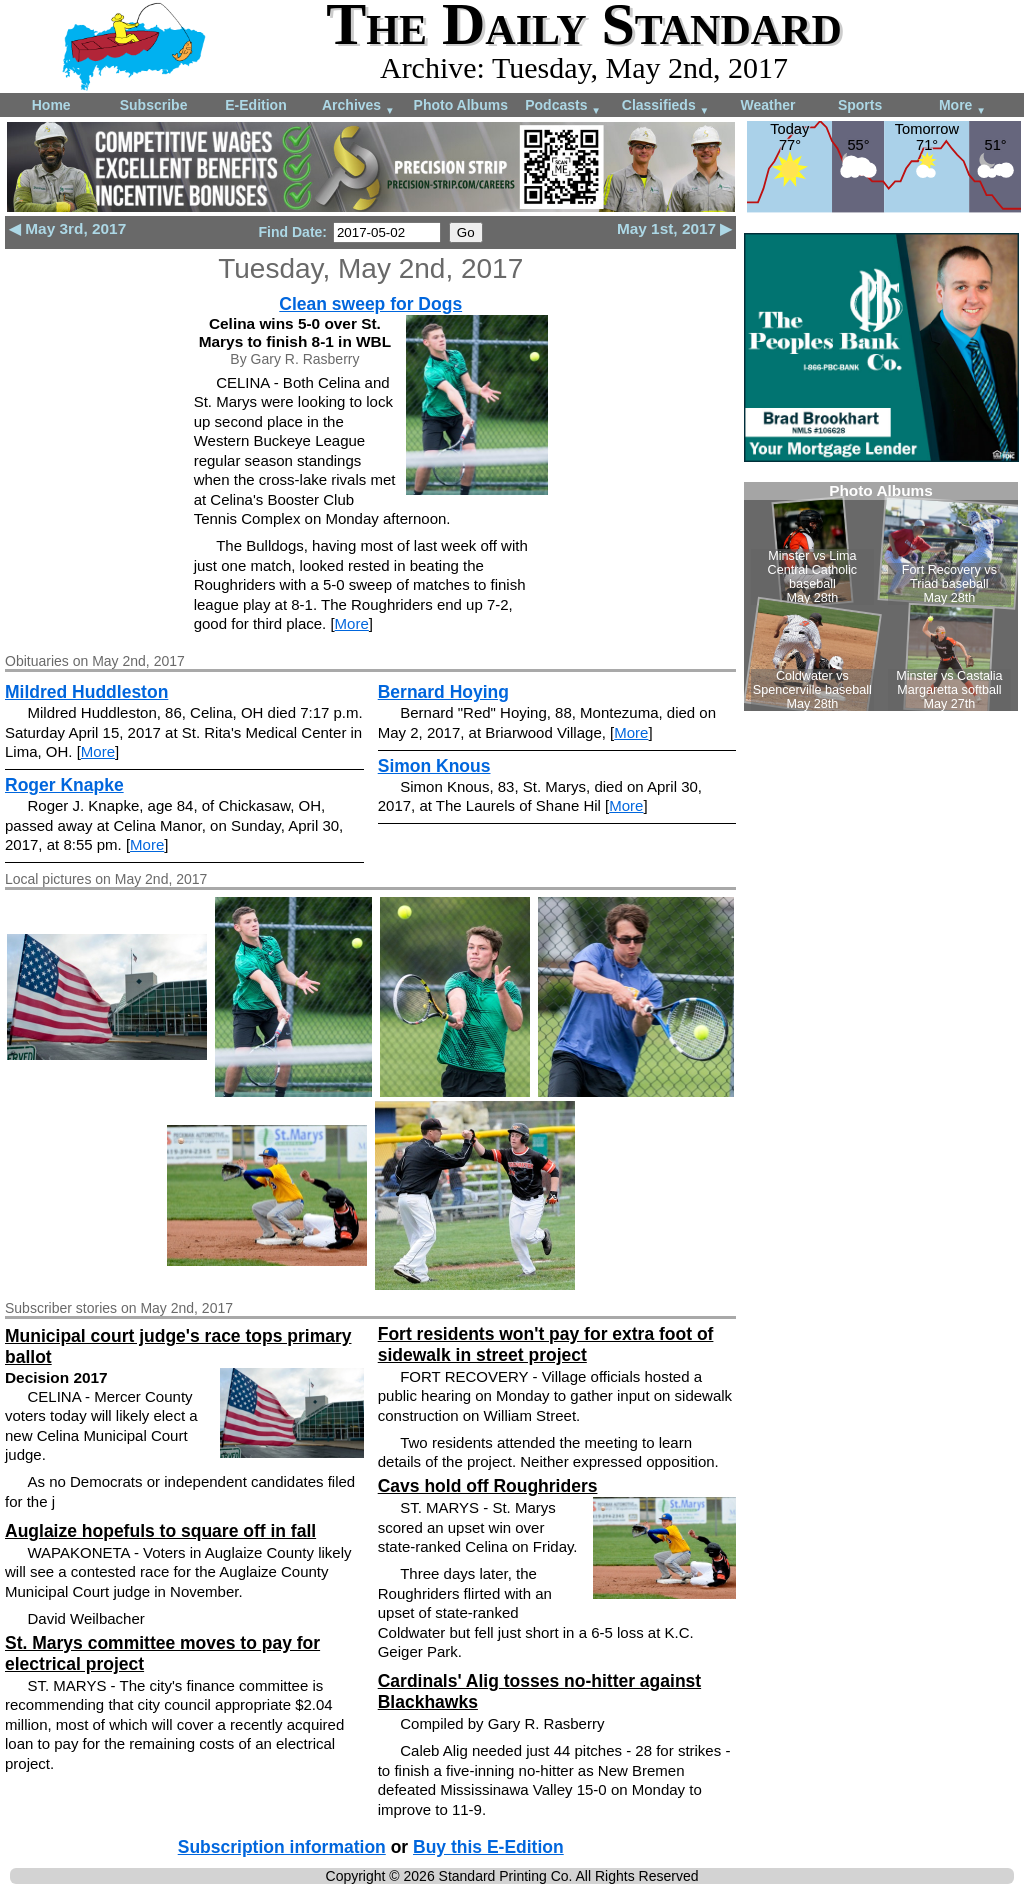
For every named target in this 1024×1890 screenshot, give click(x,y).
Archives (358, 106)
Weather (767, 105)
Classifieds (666, 106)
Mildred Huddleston (86, 692)
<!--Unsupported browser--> (881, 596)
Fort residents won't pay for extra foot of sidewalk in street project (546, 1344)
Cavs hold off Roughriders (488, 1486)
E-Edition (255, 105)
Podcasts (563, 106)
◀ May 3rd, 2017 (67, 228)
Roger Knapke (64, 785)
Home (51, 105)
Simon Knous (434, 766)
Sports (860, 105)
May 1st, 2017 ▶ (675, 228)
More (962, 106)
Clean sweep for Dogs (370, 304)
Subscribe (154, 105)
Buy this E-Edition (488, 1847)
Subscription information (282, 1847)
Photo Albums (461, 105)
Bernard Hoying (443, 692)
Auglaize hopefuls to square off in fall (160, 1531)
